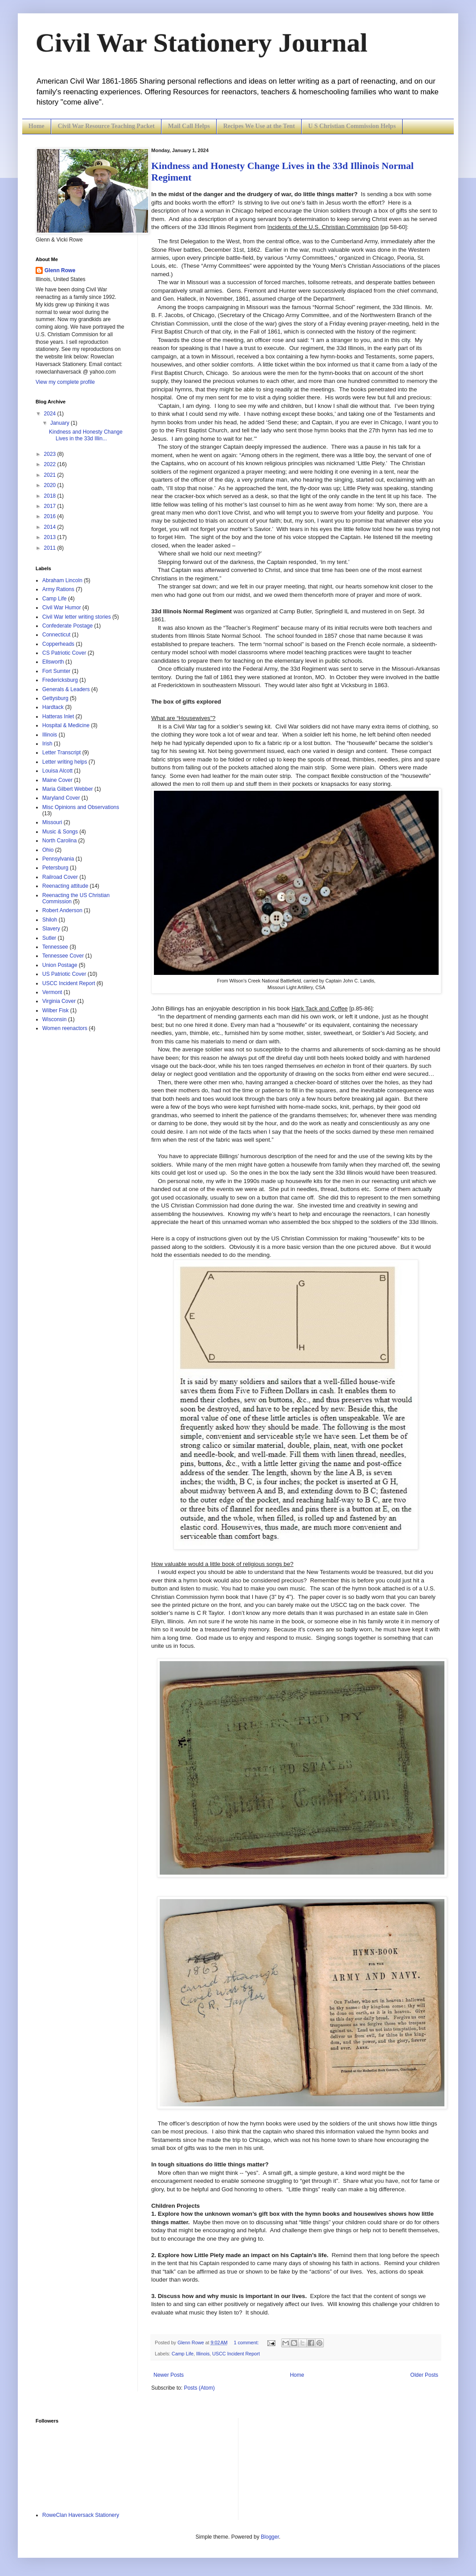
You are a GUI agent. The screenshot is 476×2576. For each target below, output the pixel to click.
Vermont (52, 992)
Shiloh (49, 920)
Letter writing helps (64, 762)
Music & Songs (60, 832)
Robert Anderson (62, 910)
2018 (50, 496)
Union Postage (59, 965)
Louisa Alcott (57, 771)
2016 (50, 516)
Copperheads (58, 644)
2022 (50, 464)
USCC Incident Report (236, 2353)
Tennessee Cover (63, 956)
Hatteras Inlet (58, 716)
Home (36, 126)
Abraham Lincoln (62, 580)
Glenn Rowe (59, 270)
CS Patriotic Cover (64, 653)
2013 (50, 537)
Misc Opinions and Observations (80, 807)
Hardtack (53, 707)
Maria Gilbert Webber (67, 789)
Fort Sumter (56, 671)
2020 (50, 485)
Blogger (270, 2537)
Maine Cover (57, 780)
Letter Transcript (61, 752)
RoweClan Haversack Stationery (80, 2515)
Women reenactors (64, 1028)
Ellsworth (53, 662)
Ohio (47, 850)
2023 (50, 454)
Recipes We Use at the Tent (259, 126)
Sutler (49, 938)
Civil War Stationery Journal (201, 42)
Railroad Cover (60, 877)
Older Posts (424, 2375)
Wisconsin (54, 1019)
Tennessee (55, 947)
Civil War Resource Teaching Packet (106, 126)
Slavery (51, 929)
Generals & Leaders (66, 689)
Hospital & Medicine (65, 725)
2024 (50, 414)
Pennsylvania (58, 859)
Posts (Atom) (199, 2388)
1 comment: (247, 2342)
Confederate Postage (67, 626)
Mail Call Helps (189, 126)
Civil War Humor (61, 607)
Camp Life (183, 2353)
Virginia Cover (59, 1001)
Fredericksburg (60, 680)
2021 (50, 475)
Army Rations (58, 589)
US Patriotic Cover (64, 974)
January (60, 423)
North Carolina (59, 840)
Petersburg (55, 868)
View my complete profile (65, 382)
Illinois (203, 2353)
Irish (47, 744)
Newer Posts (168, 2375)
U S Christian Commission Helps (352, 126)
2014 (50, 527)
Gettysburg (55, 698)
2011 (50, 548)
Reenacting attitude (65, 886)
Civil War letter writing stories (76, 617)
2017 (50, 506)
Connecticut (56, 635)
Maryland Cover (61, 798)
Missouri (52, 822)
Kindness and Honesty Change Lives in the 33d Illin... (85, 435)
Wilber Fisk (55, 1010)
